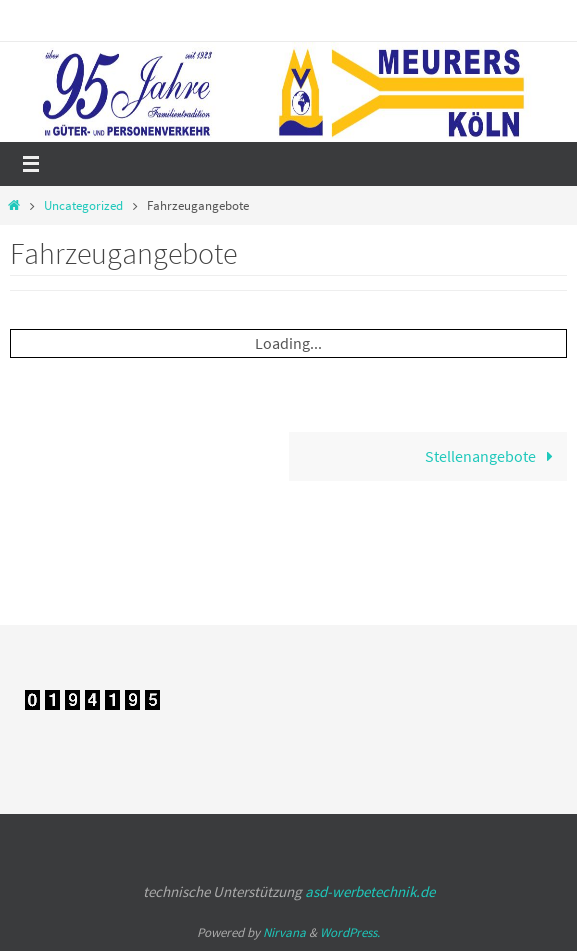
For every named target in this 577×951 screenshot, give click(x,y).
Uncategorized (83, 205)
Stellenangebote (493, 456)
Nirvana (284, 932)
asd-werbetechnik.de (370, 891)
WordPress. (350, 932)
